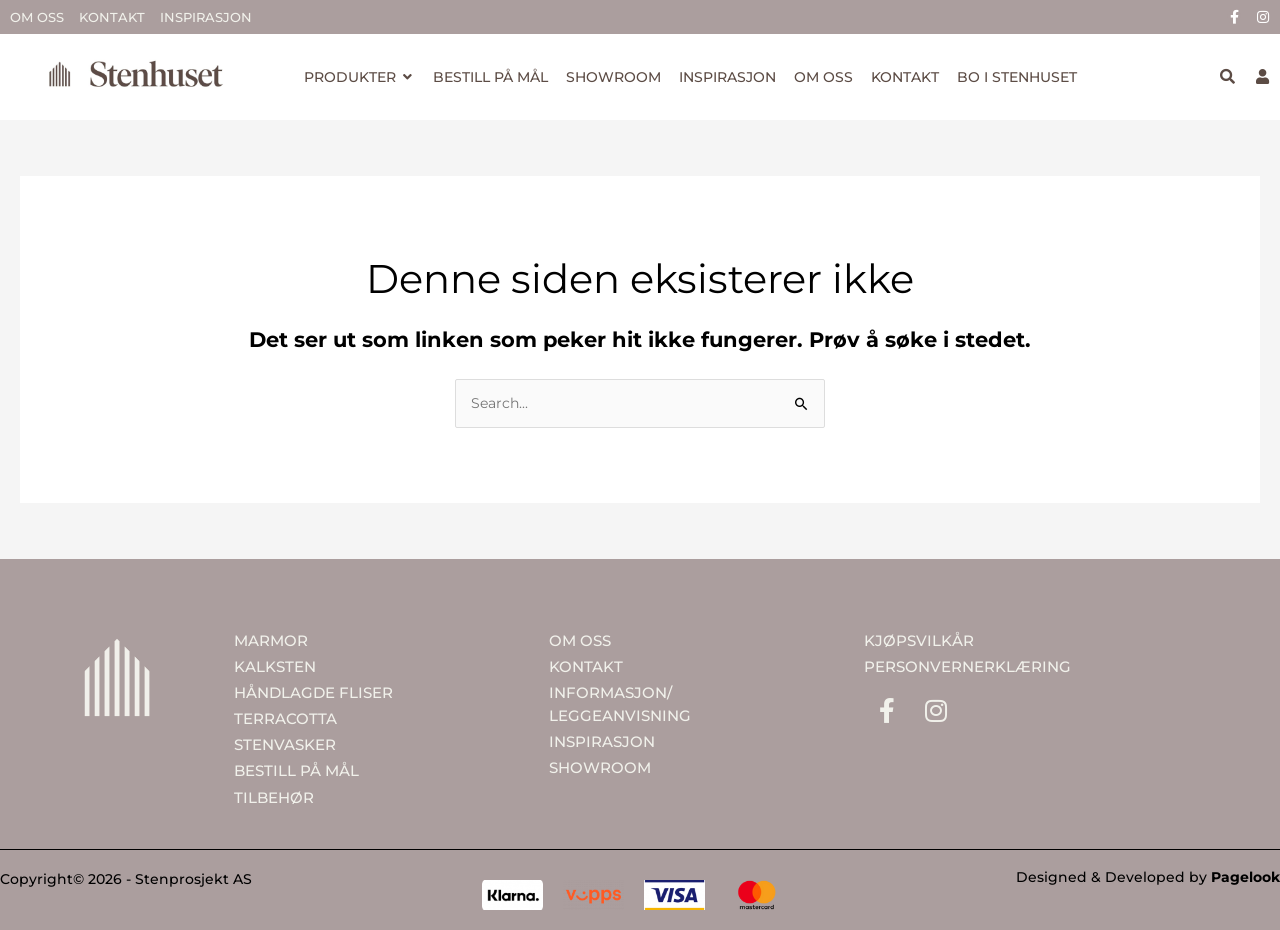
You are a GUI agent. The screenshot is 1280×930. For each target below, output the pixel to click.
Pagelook (1245, 877)
